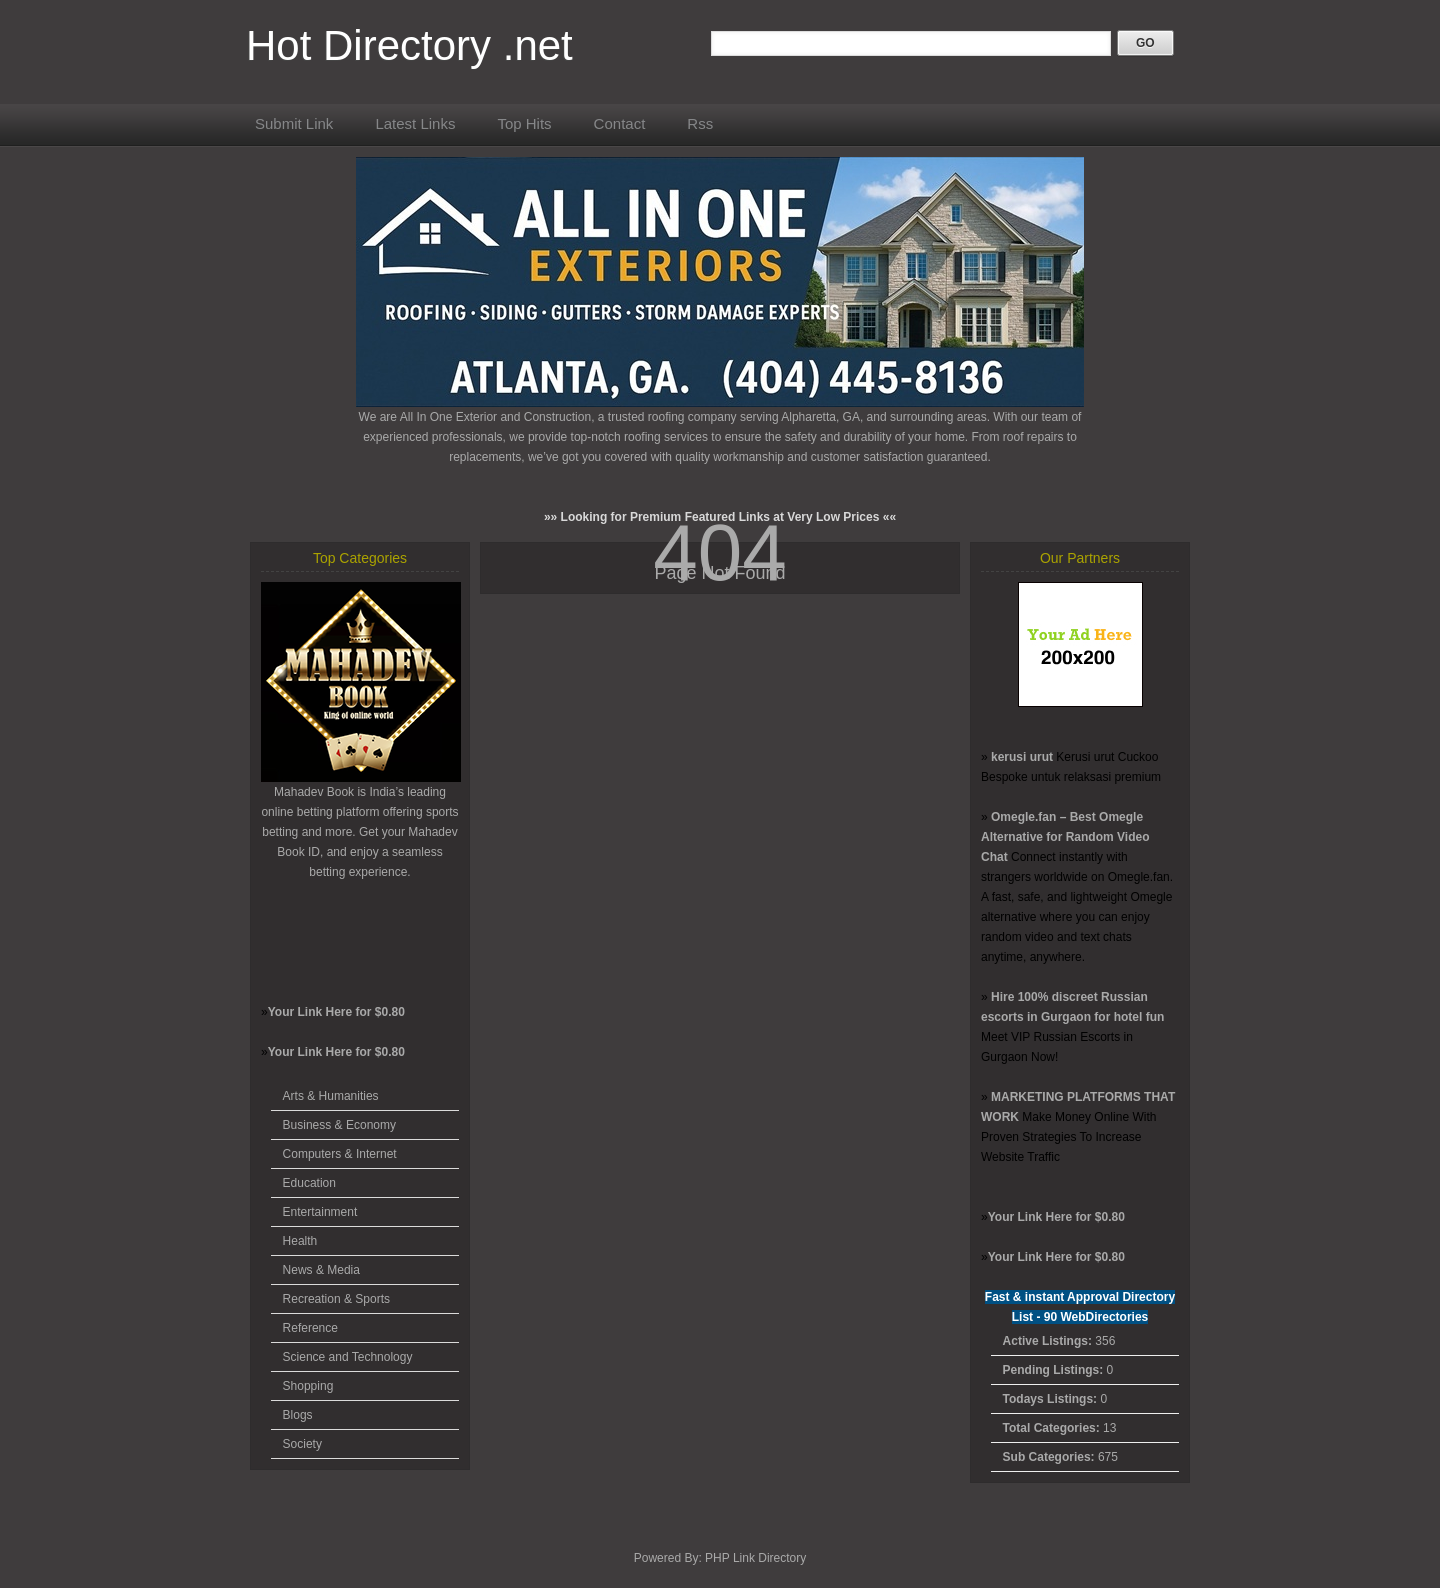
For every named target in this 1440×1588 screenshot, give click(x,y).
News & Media (321, 1270)
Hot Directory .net (409, 45)
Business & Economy (339, 1125)
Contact (620, 123)
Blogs (298, 1415)
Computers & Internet (340, 1154)
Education (309, 1183)
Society (302, 1444)
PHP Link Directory (755, 1558)
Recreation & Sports (336, 1299)
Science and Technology (348, 1357)
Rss (700, 123)
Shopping (308, 1386)
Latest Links (415, 123)
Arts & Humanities (331, 1096)
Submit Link (294, 123)
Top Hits (524, 123)
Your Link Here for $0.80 (336, 1012)
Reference (310, 1328)
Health (300, 1241)
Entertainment (320, 1212)
